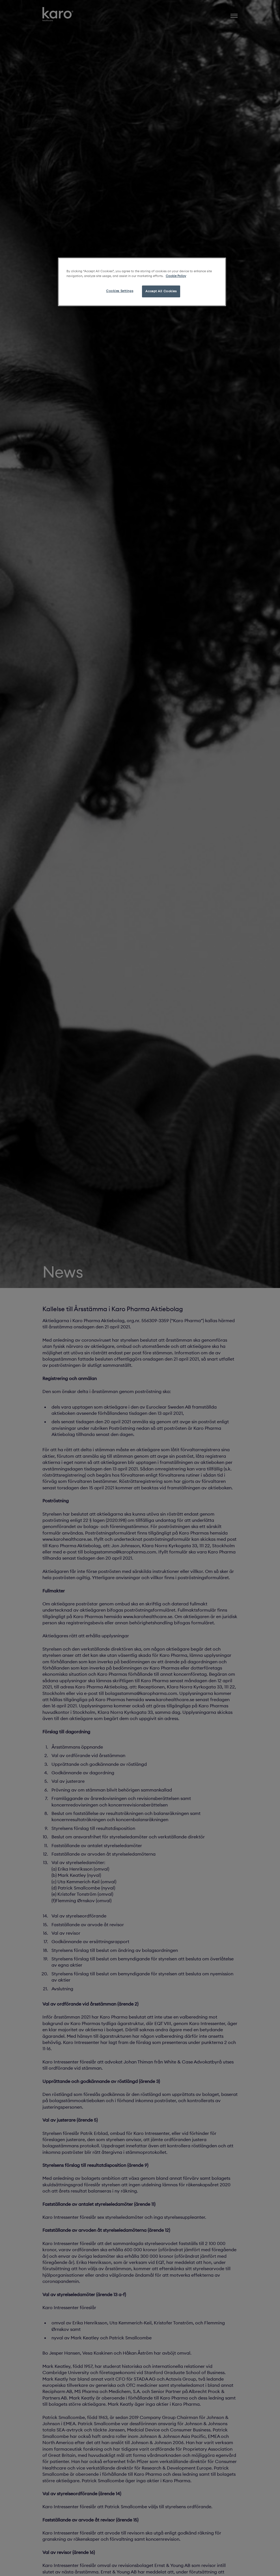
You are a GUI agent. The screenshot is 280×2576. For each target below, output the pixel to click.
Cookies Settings (119, 291)
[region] (142, 282)
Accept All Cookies (160, 291)
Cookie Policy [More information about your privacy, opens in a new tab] (176, 276)
